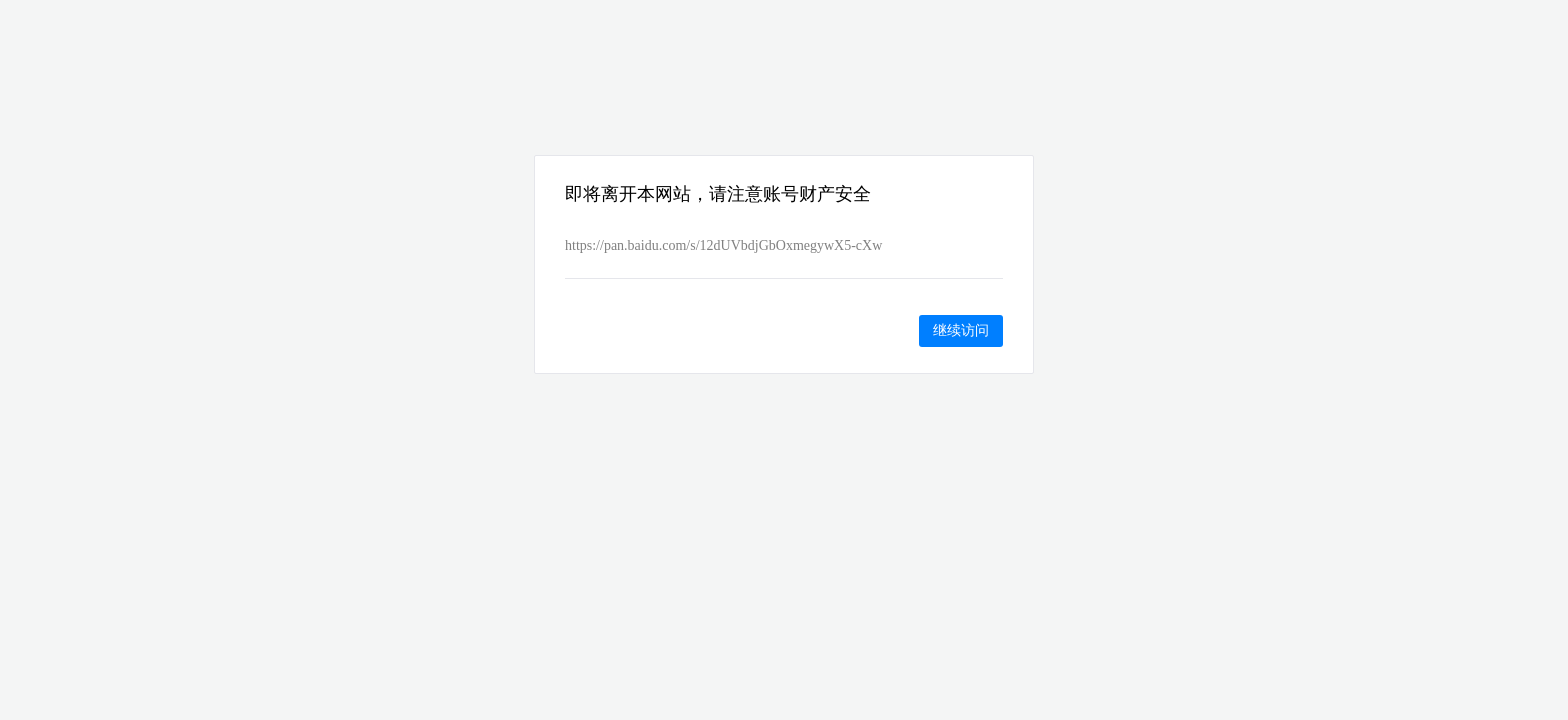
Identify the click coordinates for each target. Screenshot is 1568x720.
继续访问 (961, 330)
